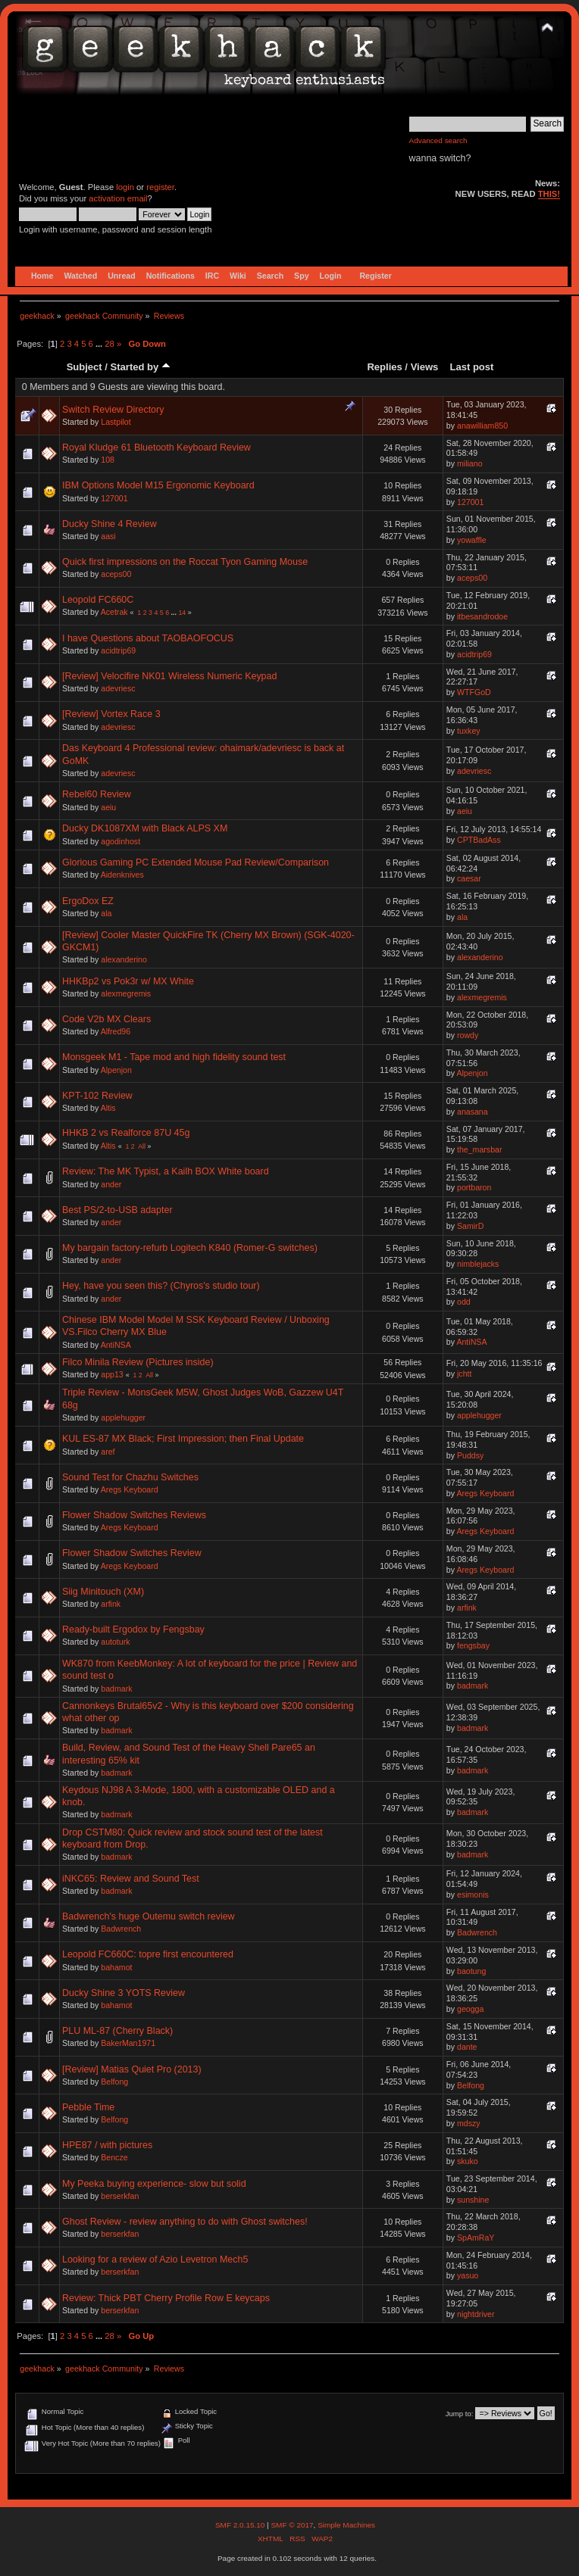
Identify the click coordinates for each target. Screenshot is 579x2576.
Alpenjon (116, 1069)
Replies (384, 367)
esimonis (473, 1894)
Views (425, 367)
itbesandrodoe (482, 616)
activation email (118, 198)
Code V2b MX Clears (106, 1019)
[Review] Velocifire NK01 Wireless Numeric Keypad (169, 676)
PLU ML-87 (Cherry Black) (117, 2031)
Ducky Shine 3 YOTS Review (123, 1993)
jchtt (464, 1373)
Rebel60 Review (96, 794)
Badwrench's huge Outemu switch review (148, 1916)
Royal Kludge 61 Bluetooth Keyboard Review (156, 447)
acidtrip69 (118, 650)
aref (107, 1451)
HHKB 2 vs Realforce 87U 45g (125, 1132)
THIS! (549, 193)
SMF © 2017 (292, 2525)
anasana (472, 1111)
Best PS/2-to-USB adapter (117, 1210)
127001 (114, 498)
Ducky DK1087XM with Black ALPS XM (144, 828)
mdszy (468, 2123)
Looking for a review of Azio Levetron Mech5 (155, 2259)
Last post (471, 367)
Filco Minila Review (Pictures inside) (138, 1362)
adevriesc (118, 688)
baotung (471, 1971)
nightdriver (475, 2314)
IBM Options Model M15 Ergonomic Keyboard (158, 485)
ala (106, 913)
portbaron (474, 1187)
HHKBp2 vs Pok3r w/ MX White (128, 981)
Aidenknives (122, 874)
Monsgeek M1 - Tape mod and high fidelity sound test (174, 1057)
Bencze (114, 2157)
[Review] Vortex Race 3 (111, 714)
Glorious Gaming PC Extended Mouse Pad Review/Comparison (195, 862)
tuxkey (468, 730)
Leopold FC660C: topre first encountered (147, 1954)
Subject (84, 367)
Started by (141, 367)
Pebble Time (88, 2107)
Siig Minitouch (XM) (103, 1591)
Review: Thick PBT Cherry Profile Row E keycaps (166, 2298)
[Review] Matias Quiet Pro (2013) (132, 2069)
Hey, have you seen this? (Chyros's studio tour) (161, 1285)
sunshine (473, 2199)
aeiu (108, 807)
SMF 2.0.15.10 (241, 2525)
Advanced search (438, 140)
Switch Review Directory (113, 409)
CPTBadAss (479, 839)
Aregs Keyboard (129, 1489)
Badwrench (121, 1928)
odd (464, 1301)
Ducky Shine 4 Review (109, 524)
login (125, 187)
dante (467, 2046)
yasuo (467, 2275)
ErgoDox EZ (88, 901)
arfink (110, 1603)
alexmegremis (126, 993)
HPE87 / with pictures (107, 2145)
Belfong (114, 2081)
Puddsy (470, 1455)
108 (107, 459)
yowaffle (472, 539)
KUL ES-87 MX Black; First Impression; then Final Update (183, 1438)
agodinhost (120, 841)
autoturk (115, 1641)
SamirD (470, 1225)
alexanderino (124, 959)
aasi (108, 536)
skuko (467, 2161)
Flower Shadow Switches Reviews (134, 1515)
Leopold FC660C (97, 599)
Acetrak (114, 611)
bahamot (116, 1967)
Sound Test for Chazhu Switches (130, 1477)
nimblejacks (478, 1263)
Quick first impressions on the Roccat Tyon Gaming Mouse (185, 562)
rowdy (467, 1035)
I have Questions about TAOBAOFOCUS (147, 638)
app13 (112, 1374)
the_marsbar (479, 1149)
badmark (116, 1688)
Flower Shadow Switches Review (132, 1553)
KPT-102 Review (97, 1095)
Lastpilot (115, 421)
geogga (470, 2008)
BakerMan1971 (128, 2042)
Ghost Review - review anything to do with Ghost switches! (185, 2221)
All (142, 1146)
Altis (108, 1107)
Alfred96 (115, 1031)
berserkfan (120, 2195)
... (100, 343)
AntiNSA (116, 1344)
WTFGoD (474, 692)
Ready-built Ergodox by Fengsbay (133, 1629)
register (160, 187)
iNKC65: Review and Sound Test (130, 1878)
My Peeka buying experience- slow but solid (154, 2183)
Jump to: (460, 2413)
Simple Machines (346, 2525)
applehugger (123, 1417)
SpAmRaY (475, 2237)
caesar (469, 878)
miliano (470, 463)
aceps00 (116, 574)
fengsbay (473, 1645)
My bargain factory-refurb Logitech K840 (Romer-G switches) (190, 1248)
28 (109, 343)
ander (111, 1184)
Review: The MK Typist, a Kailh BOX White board (165, 1171)
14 (182, 612)
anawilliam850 (482, 425)
